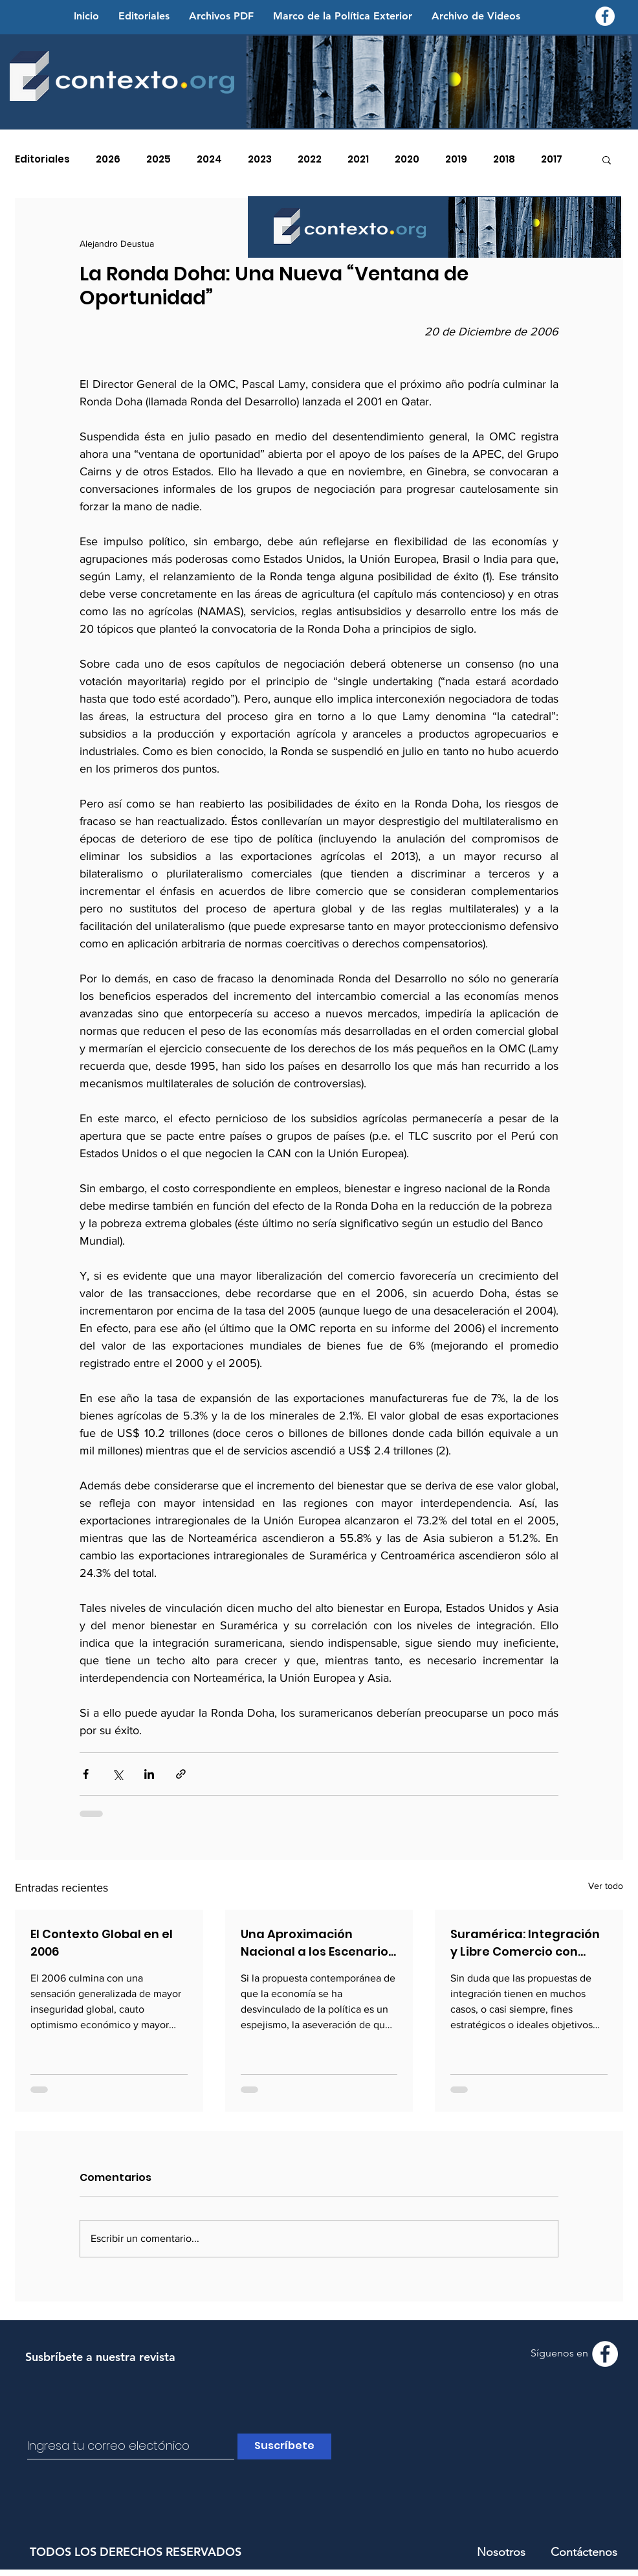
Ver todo (605, 1886)
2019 (456, 159)
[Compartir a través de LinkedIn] (149, 1774)
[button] (606, 159)
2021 (358, 159)
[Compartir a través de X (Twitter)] (117, 1774)
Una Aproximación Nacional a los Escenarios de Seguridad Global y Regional (318, 1943)
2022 (310, 159)
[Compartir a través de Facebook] (86, 1774)
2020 (407, 159)
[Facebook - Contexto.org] (605, 16)
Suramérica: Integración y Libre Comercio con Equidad (525, 1943)
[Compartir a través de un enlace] (181, 1774)
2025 (158, 159)
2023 (260, 159)
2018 (504, 159)
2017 (551, 159)
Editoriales (42, 159)
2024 (209, 159)
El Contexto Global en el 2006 (101, 1943)
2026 (108, 159)
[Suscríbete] (284, 2446)
